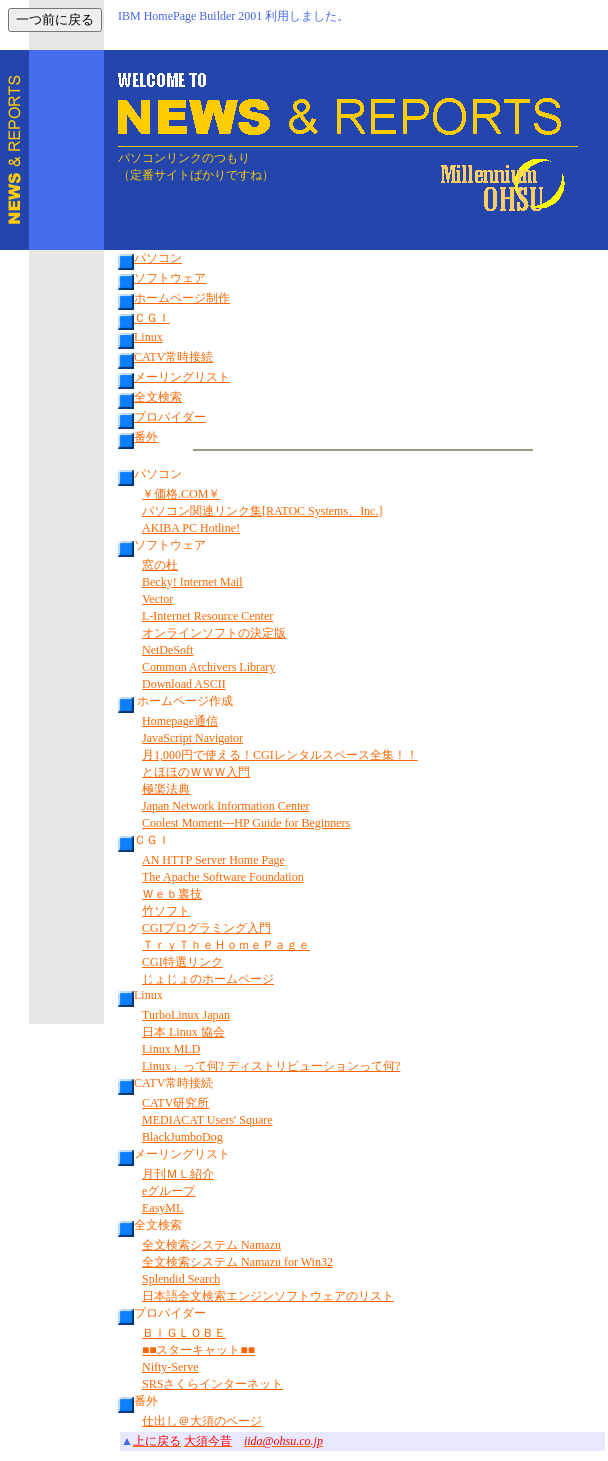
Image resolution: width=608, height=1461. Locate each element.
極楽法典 (166, 789)
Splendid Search (181, 1279)
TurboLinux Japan (186, 1015)
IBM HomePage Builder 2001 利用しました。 (233, 16)
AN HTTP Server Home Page (213, 860)
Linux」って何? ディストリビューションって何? (271, 1066)
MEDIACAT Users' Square (207, 1120)
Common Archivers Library (208, 667)
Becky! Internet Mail (192, 582)
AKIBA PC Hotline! (191, 528)
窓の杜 (160, 565)
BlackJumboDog (182, 1137)
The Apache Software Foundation (223, 877)
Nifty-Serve (170, 1367)
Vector (157, 599)
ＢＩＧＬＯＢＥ (184, 1333)
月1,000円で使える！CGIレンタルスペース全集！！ (280, 755)
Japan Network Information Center (226, 806)
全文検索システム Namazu (211, 1245)
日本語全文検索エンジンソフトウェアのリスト (268, 1296)
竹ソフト (166, 911)
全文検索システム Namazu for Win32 (237, 1262)
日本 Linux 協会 (183, 1032)
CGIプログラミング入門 (206, 928)
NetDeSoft (167, 650)
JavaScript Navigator (192, 738)
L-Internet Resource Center (207, 616)
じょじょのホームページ (208, 979)
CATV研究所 (175, 1103)
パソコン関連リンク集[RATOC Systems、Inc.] (262, 511)
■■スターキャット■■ (198, 1350)
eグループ (168, 1191)
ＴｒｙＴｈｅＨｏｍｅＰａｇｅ (226, 945)
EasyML (162, 1208)
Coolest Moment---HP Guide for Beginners (246, 823)
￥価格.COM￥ (181, 494)
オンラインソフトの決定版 (214, 633)
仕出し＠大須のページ (202, 1421)
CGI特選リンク (182, 962)
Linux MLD (171, 1049)
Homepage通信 (180, 721)
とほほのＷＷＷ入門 (196, 772)
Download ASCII (184, 684)
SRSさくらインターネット (212, 1384)
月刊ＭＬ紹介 (178, 1174)
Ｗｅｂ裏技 (172, 894)
